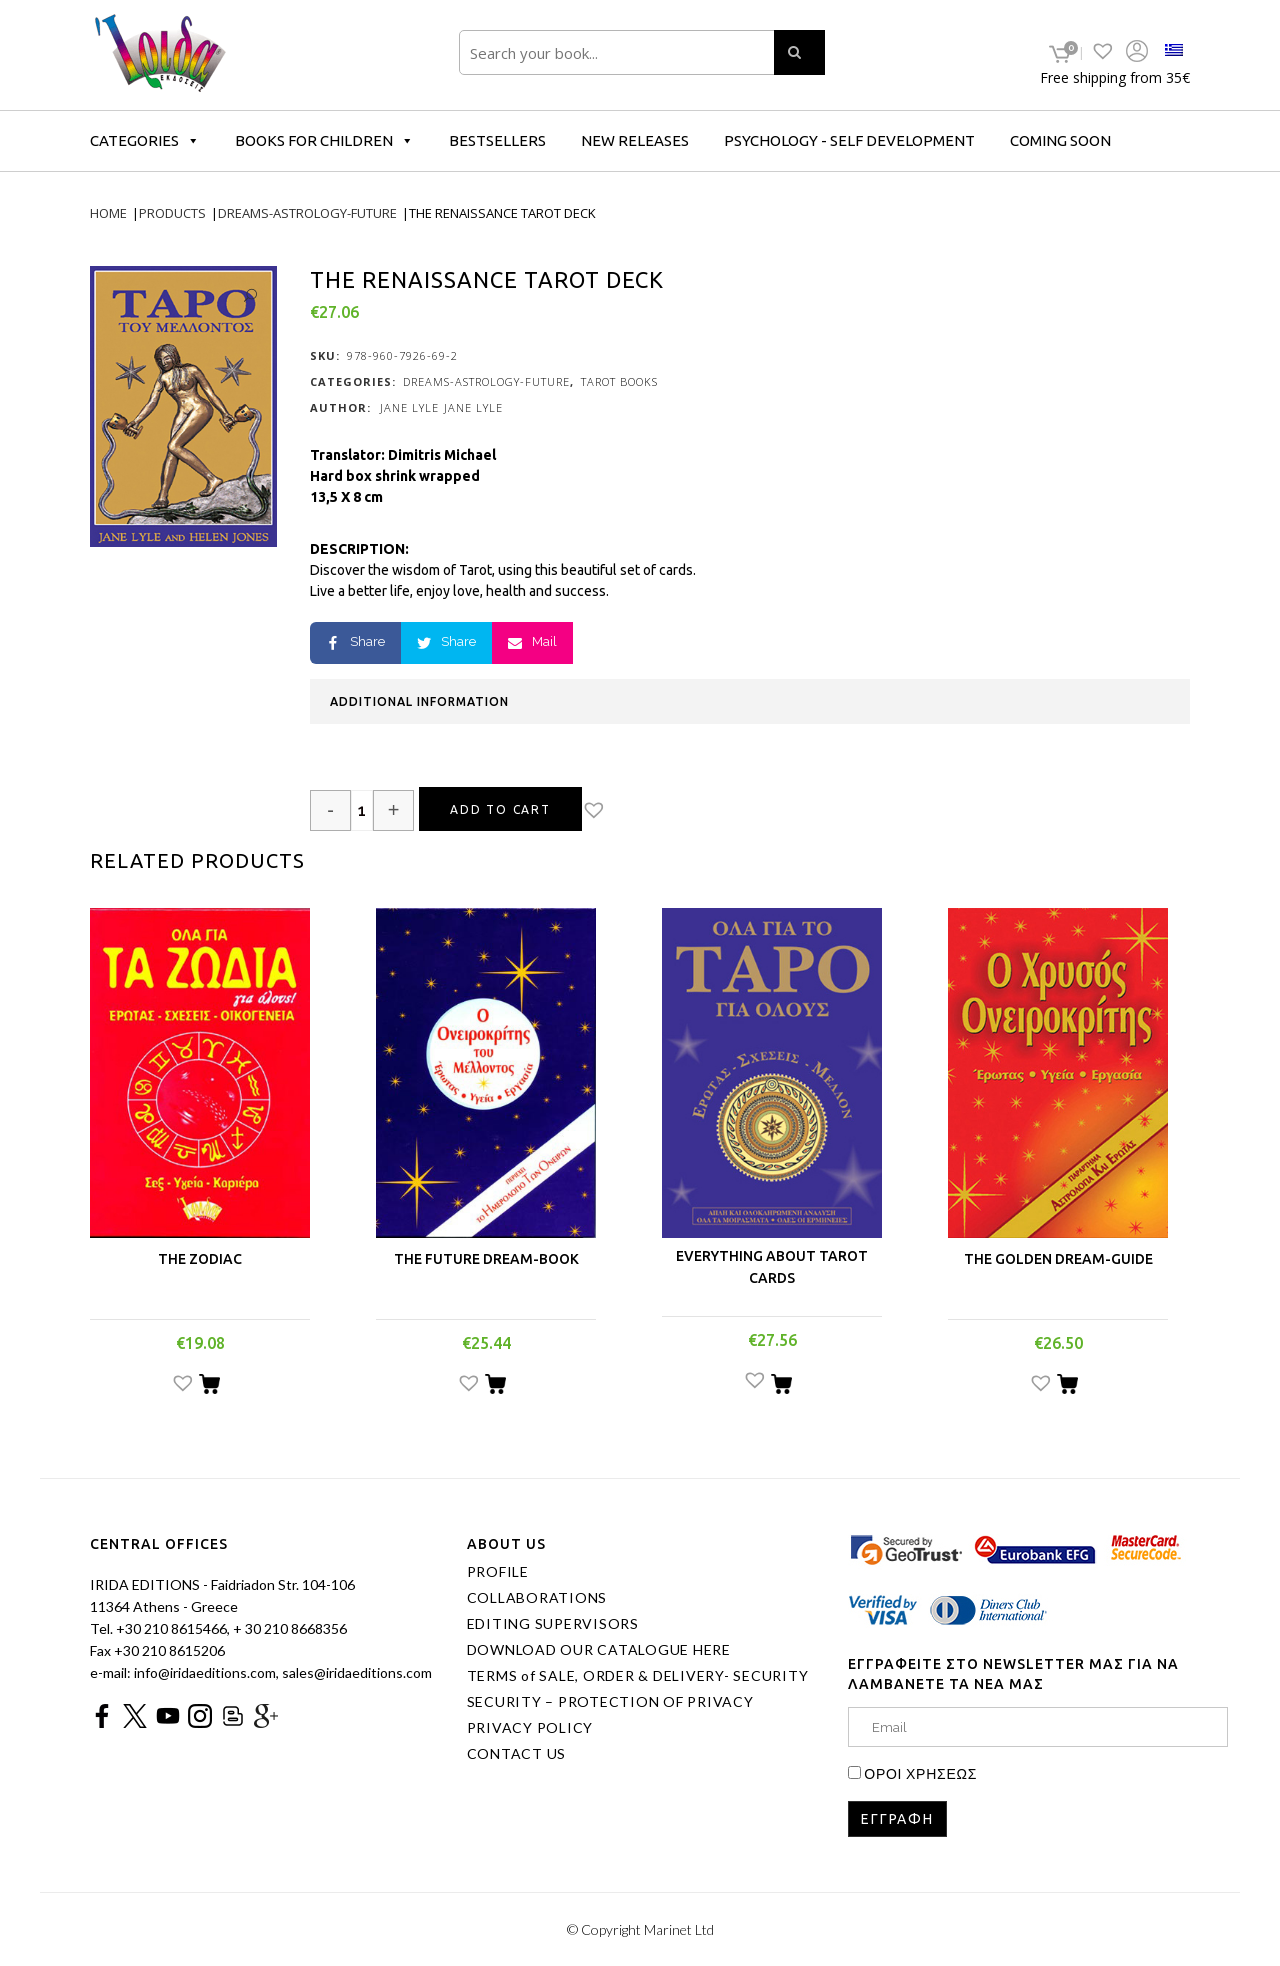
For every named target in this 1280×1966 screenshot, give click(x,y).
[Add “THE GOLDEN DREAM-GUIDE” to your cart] (1067, 1387)
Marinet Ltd (679, 1929)
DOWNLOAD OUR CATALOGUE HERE (599, 1650)
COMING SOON (1060, 140)
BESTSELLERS (497, 140)
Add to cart (500, 809)
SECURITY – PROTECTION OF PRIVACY (610, 1702)
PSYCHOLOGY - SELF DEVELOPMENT (849, 140)
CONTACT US (517, 1754)
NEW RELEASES (635, 140)
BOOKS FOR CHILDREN (324, 140)
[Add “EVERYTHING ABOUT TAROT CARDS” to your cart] (781, 1387)
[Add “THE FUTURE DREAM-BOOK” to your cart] (495, 1387)
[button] (611, 812)
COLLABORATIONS (537, 1598)
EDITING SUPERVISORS (553, 1624)
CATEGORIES (145, 140)
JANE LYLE (409, 407)
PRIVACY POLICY (530, 1728)
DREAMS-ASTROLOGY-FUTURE (486, 381)
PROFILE (498, 1572)
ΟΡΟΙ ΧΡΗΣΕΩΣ (920, 1773)
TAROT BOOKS (619, 381)
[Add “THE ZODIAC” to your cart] (209, 1387)
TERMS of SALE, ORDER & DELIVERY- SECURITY (638, 1676)
